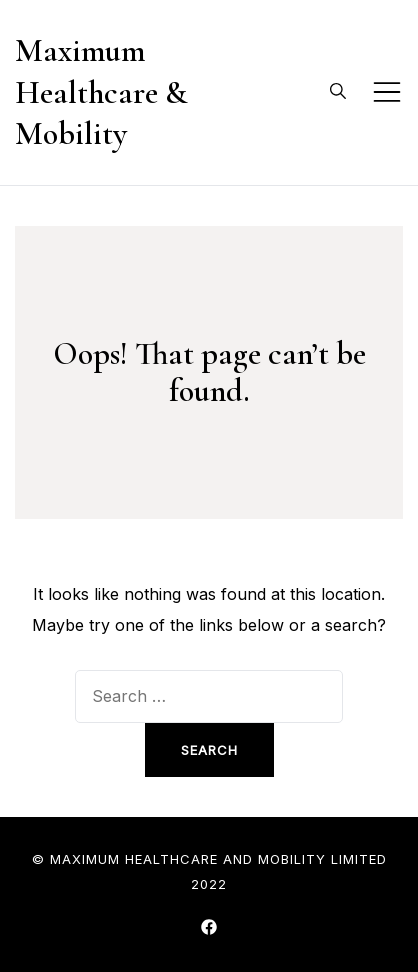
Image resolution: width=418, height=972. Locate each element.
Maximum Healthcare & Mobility (101, 92)
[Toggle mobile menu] (387, 92)
